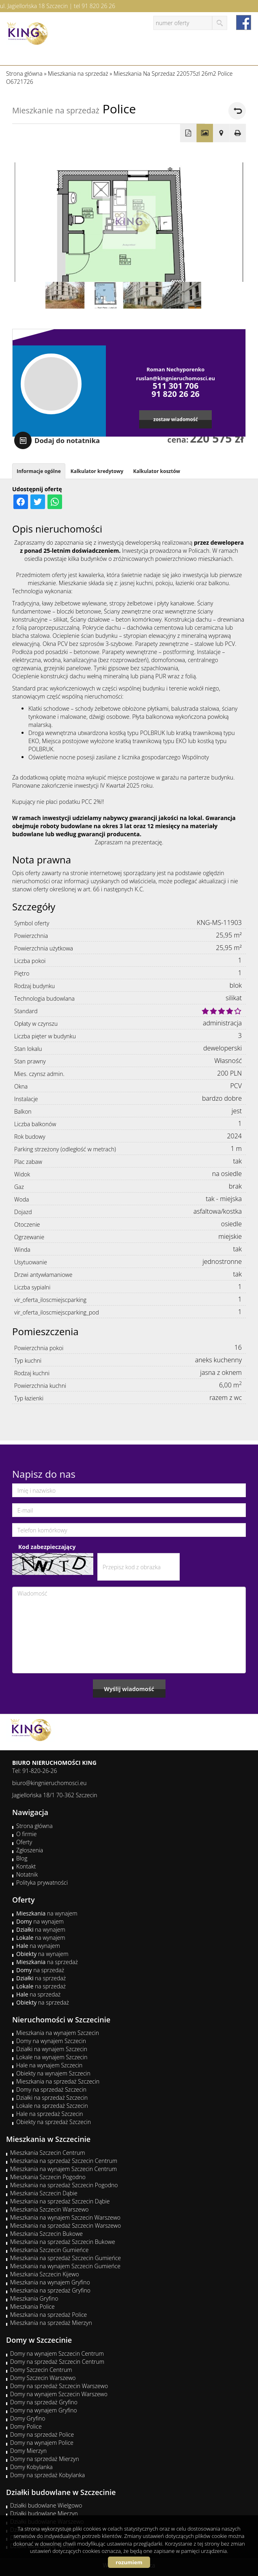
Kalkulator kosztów (156, 471)
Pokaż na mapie (221, 133)
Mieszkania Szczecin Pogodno (48, 2177)
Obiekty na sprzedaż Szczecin (53, 2122)
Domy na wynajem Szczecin (51, 2041)
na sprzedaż (47, 1962)
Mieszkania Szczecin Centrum (47, 2152)
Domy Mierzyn (28, 2451)
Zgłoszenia (29, 1850)
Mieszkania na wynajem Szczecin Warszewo (65, 2217)
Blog (21, 1858)
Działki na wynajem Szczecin (51, 2049)
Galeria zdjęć (204, 133)
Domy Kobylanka (31, 2467)
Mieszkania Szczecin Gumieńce (49, 2250)
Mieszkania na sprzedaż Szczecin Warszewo (65, 2225)
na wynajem (46, 1913)
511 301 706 (175, 385)
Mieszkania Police (32, 2306)
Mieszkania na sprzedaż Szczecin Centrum (63, 2161)
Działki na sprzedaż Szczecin (52, 2097)
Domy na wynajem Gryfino (43, 2410)
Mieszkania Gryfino (34, 2298)
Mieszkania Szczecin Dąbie (43, 2193)
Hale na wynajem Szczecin (49, 2065)
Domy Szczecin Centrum (41, 2370)
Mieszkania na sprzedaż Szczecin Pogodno (64, 2185)
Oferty (24, 1842)
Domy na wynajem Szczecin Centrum (57, 2353)
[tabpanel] (129, 822)
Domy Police (26, 2426)
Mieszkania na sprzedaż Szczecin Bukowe (62, 2242)
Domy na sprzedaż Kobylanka (47, 2475)
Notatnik (27, 1874)
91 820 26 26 (98, 6)
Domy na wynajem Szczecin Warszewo (59, 2394)
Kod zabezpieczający (46, 1547)
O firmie (26, 1834)
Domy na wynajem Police (41, 2442)
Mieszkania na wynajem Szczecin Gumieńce (65, 2266)
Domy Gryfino (27, 2418)
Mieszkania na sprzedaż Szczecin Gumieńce (65, 2258)
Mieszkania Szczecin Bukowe (46, 2233)
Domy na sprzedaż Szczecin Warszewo (59, 2386)
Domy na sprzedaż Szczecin (51, 2089)
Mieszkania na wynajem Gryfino (50, 2282)
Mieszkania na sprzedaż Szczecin (57, 2081)
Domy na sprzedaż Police (42, 2434)
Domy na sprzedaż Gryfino (43, 2402)
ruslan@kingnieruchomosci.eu (175, 378)
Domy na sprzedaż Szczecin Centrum (57, 2361)
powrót (237, 110)
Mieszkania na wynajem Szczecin (57, 2033)
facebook (243, 22)
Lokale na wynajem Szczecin (51, 2057)
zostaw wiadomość (175, 419)
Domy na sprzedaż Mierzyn (44, 2459)
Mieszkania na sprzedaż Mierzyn (51, 2323)
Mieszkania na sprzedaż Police (48, 2314)
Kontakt (26, 1866)
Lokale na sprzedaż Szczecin (52, 2105)
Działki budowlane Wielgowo (46, 2505)
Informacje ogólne (39, 471)
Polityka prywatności (42, 1882)
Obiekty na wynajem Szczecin (53, 2073)
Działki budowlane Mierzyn (44, 2513)
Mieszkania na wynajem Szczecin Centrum (63, 2169)
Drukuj (238, 133)
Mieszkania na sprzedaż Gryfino (50, 2290)
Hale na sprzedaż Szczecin (49, 2114)
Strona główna (34, 1826)
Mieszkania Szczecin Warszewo (49, 2209)
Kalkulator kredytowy (97, 471)
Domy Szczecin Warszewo (43, 2378)
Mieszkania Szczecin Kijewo (44, 2274)
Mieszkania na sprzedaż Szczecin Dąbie (60, 2201)
